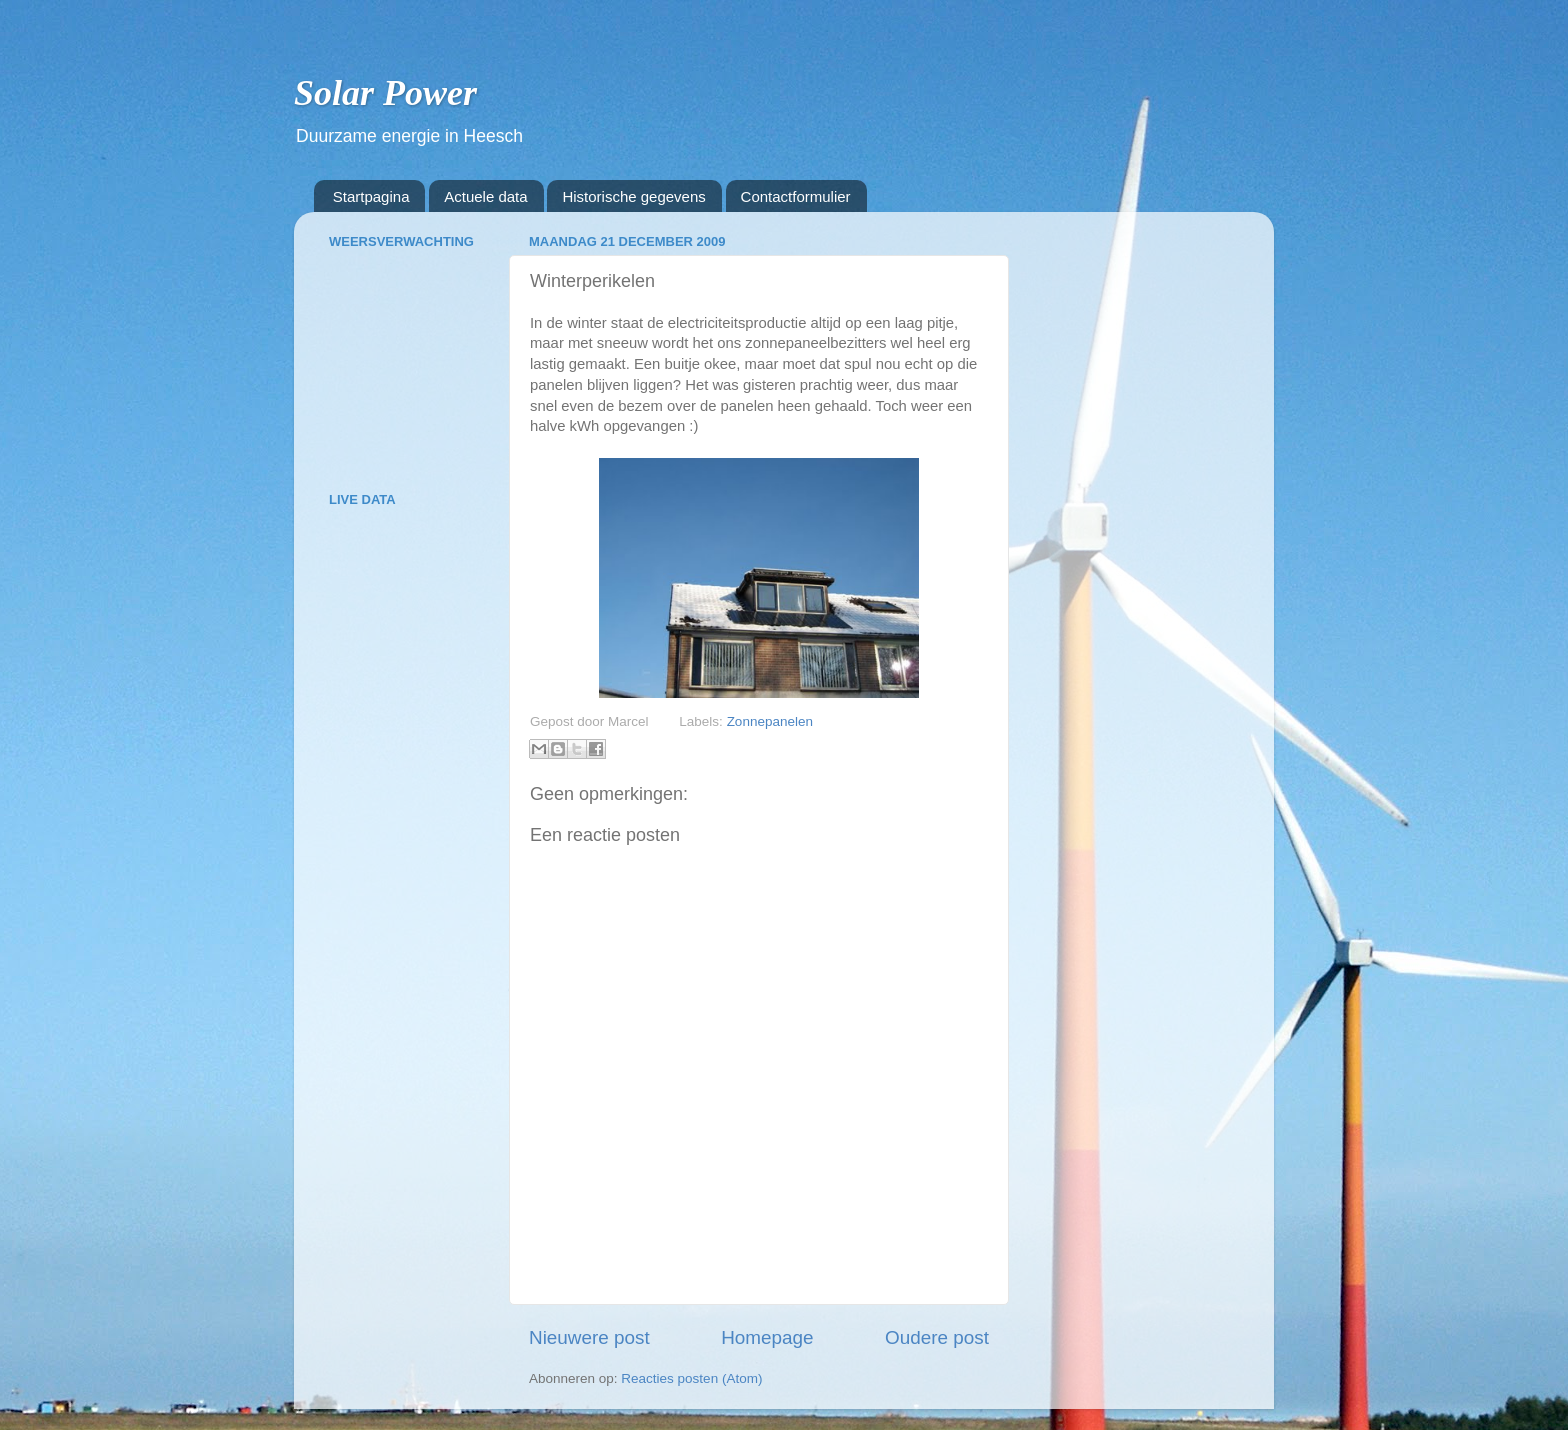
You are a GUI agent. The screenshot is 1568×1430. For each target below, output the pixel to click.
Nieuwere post (589, 1337)
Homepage (767, 1337)
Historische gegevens (633, 196)
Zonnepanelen (770, 721)
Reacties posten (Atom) (691, 1378)
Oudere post (937, 1337)
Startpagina (371, 196)
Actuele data (485, 196)
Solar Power (385, 93)
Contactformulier (796, 196)
